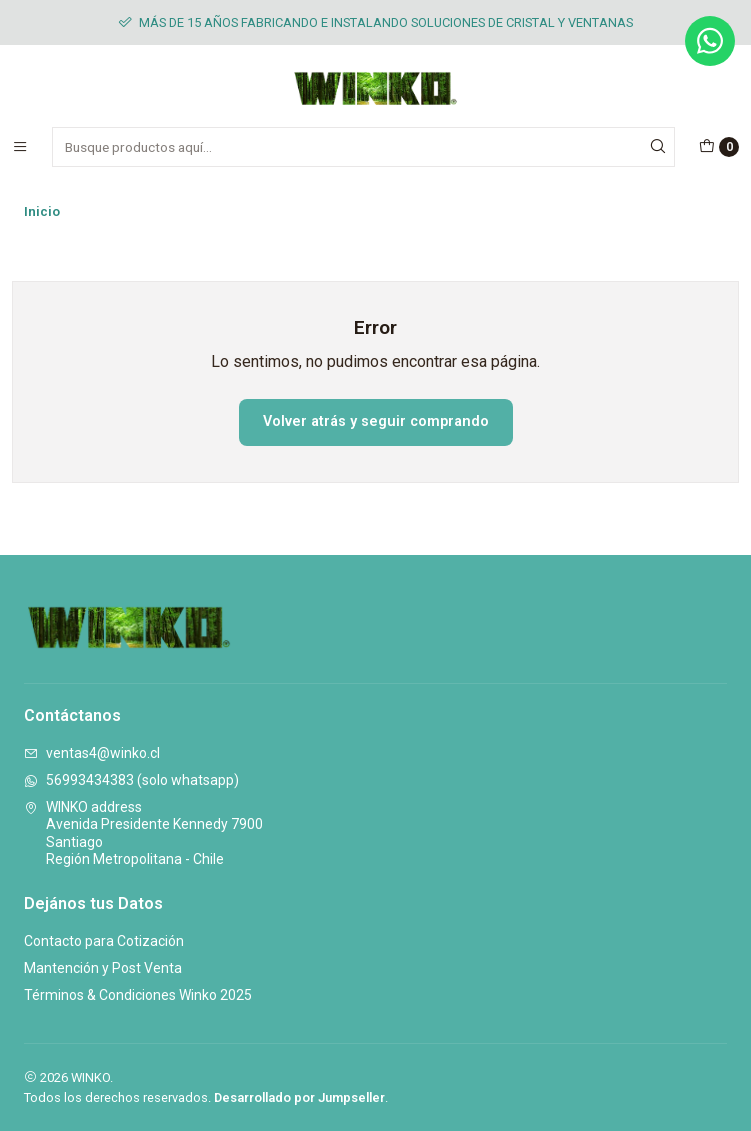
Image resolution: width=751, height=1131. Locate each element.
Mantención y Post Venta (103, 968)
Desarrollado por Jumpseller (299, 1097)
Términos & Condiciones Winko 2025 (138, 995)
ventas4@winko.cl (92, 753)
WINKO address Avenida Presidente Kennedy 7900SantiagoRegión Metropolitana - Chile (143, 833)
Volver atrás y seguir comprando (376, 421)
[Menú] (20, 147)
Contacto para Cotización (104, 941)
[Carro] (719, 147)
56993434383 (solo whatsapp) (131, 780)
